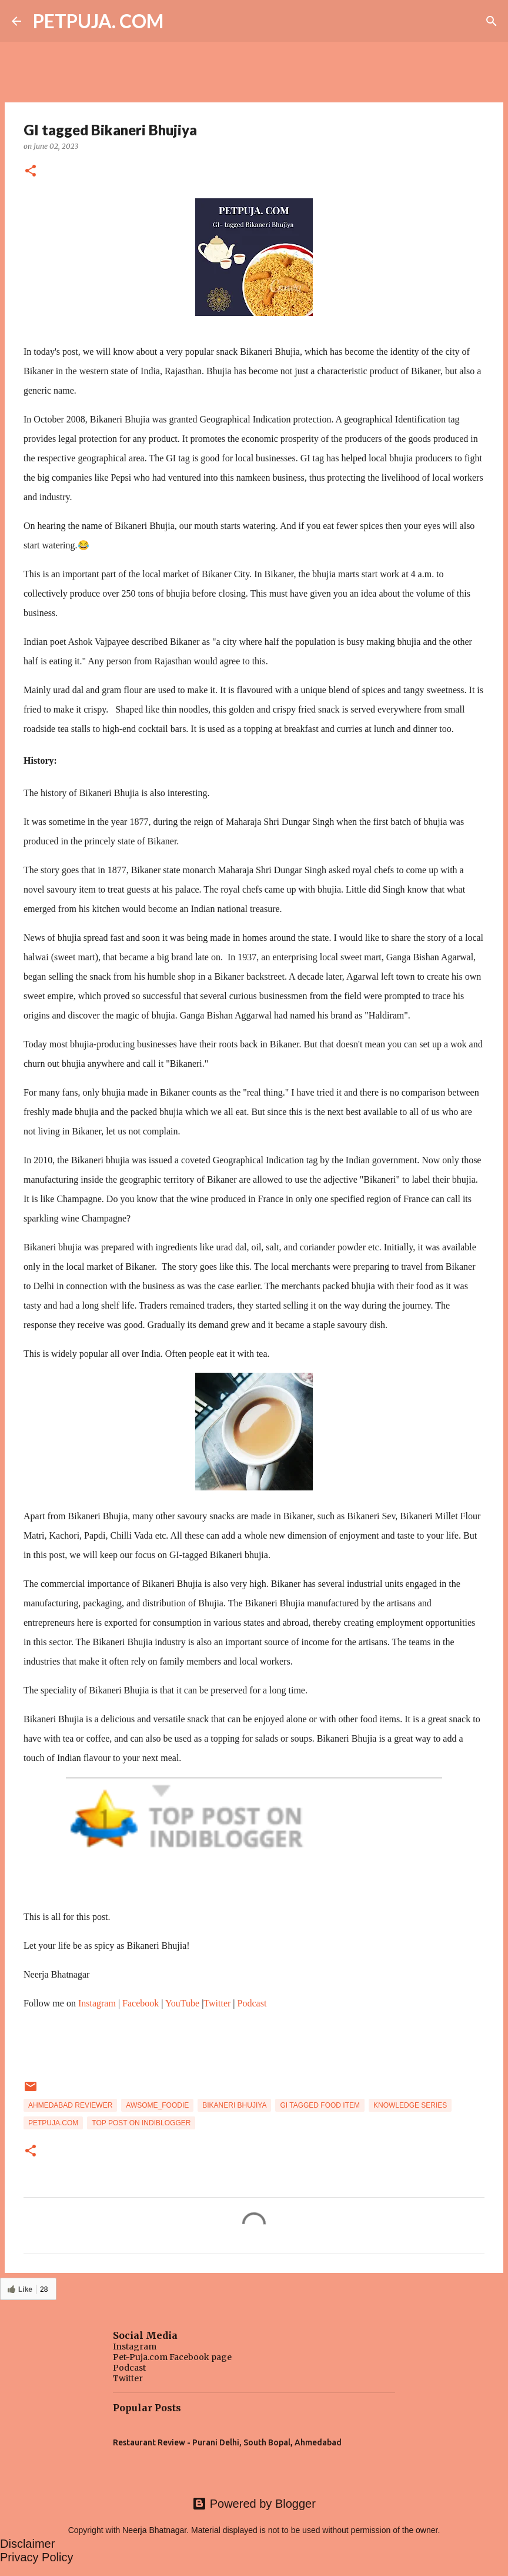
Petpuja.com (53, 2123)
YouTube (182, 2003)
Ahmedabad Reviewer (70, 2105)
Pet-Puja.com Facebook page (172, 2357)
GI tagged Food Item (320, 2105)
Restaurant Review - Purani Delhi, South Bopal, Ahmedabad (227, 2442)
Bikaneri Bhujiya (234, 2105)
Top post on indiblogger (141, 2123)
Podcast (252, 2003)
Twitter (216, 2003)
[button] (31, 171)
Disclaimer (27, 2543)
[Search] (491, 21)
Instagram (97, 2003)
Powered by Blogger (254, 2503)
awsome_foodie (157, 2105)
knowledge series (410, 2105)
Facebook (140, 2003)
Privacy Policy (36, 2557)
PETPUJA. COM (98, 20)
